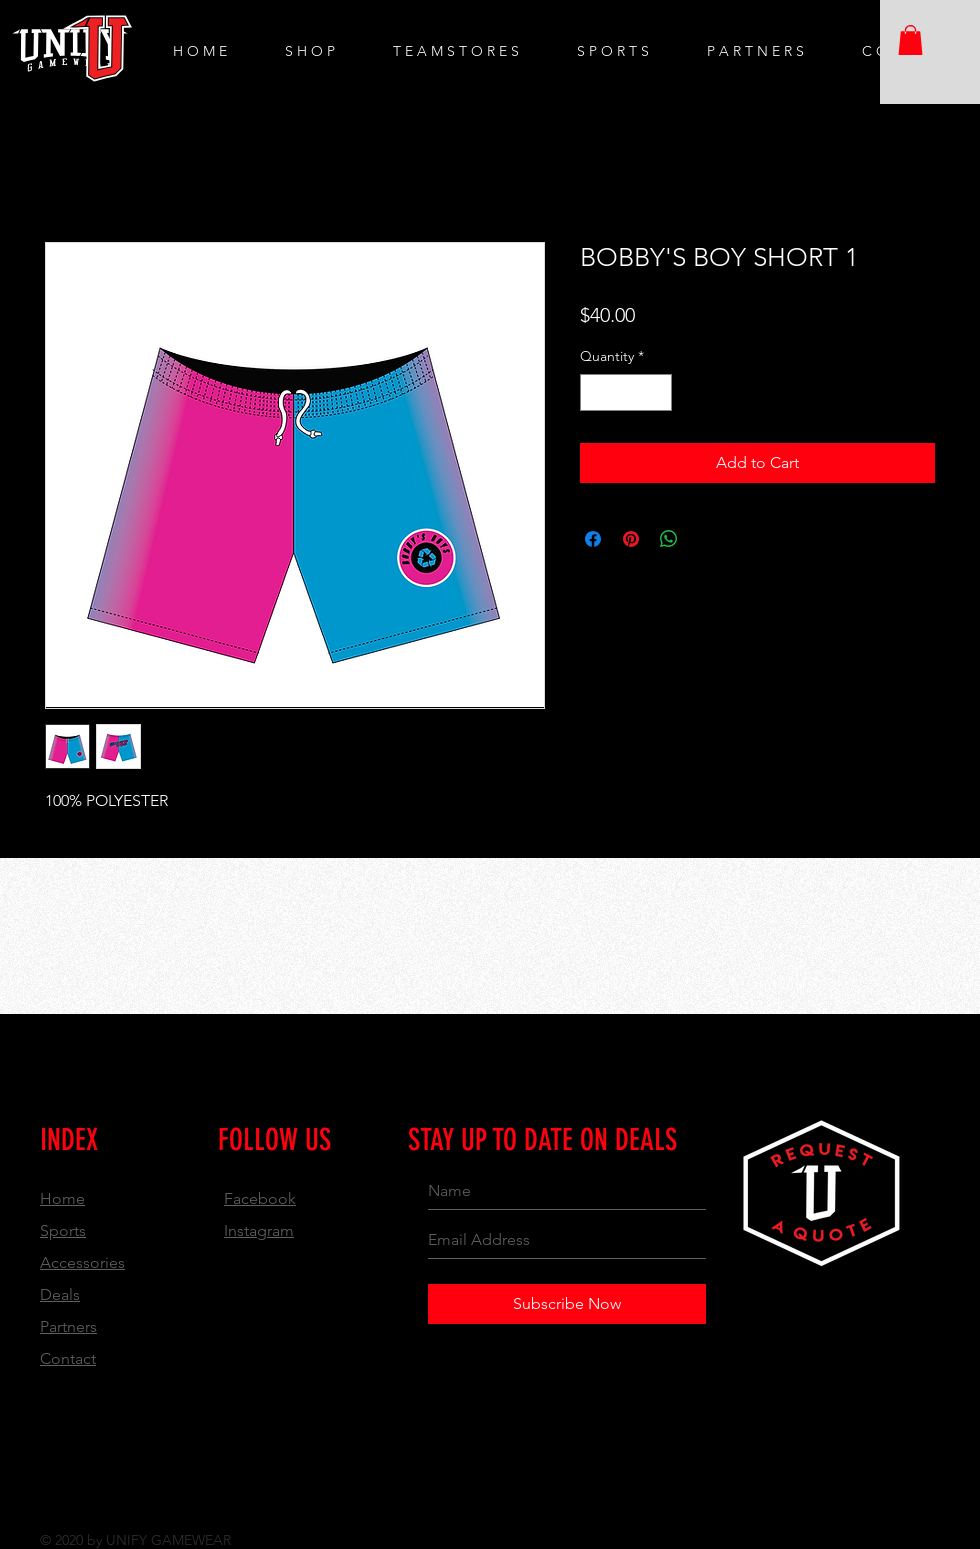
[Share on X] (707, 539)
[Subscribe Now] (567, 1304)
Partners (68, 1326)
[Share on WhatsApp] (669, 539)
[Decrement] (595, 392)
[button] (910, 40)
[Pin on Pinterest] (631, 539)
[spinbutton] (626, 392)
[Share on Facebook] (593, 539)
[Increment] (656, 392)
